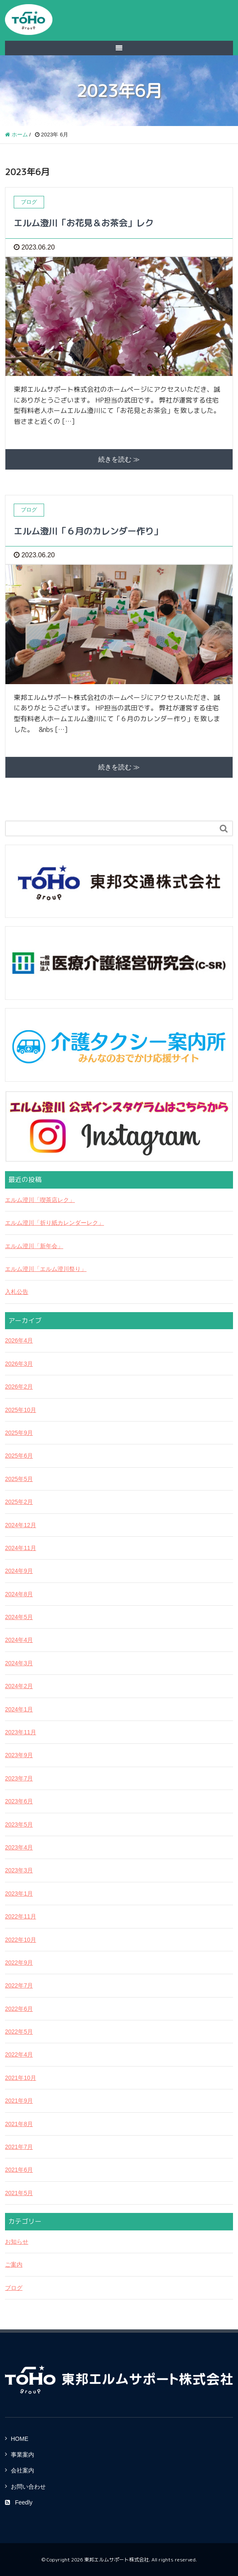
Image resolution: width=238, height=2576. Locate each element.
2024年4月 (19, 1640)
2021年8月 (19, 2124)
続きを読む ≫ (119, 459)
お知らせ (16, 2241)
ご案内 (13, 2264)
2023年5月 (19, 1824)
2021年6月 (19, 2169)
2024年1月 (19, 1709)
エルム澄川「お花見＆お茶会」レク (84, 223)
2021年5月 (19, 2193)
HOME (19, 2438)
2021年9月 (19, 2100)
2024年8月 (19, 1594)
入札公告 (16, 1291)
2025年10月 (20, 1410)
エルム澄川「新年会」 (34, 1246)
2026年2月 (19, 1386)
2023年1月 (19, 1893)
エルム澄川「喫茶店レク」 (40, 1200)
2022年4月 (19, 2054)
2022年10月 (20, 1939)
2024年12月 (20, 1525)
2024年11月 (20, 1548)
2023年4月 (19, 1847)
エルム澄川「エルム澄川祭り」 (46, 1269)
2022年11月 (20, 1916)
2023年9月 (19, 1755)
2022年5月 (19, 2031)
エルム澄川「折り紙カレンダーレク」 (54, 1222)
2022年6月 (19, 2008)
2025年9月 (19, 1432)
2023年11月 (20, 1732)
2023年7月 (19, 1778)
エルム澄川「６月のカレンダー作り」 (88, 531)
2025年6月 (19, 1455)
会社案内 (22, 2470)
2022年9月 (19, 1962)
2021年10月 (20, 2077)
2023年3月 (19, 1870)
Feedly (18, 2502)
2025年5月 (19, 1479)
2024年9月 (19, 1570)
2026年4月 (19, 1340)
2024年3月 (19, 1663)
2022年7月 (19, 1985)
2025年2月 (19, 1501)
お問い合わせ (28, 2486)
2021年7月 (19, 2146)
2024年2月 (19, 1686)
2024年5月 (19, 1617)
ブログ (13, 2287)
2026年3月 (19, 1363)
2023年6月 (19, 1801)
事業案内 (22, 2454)
